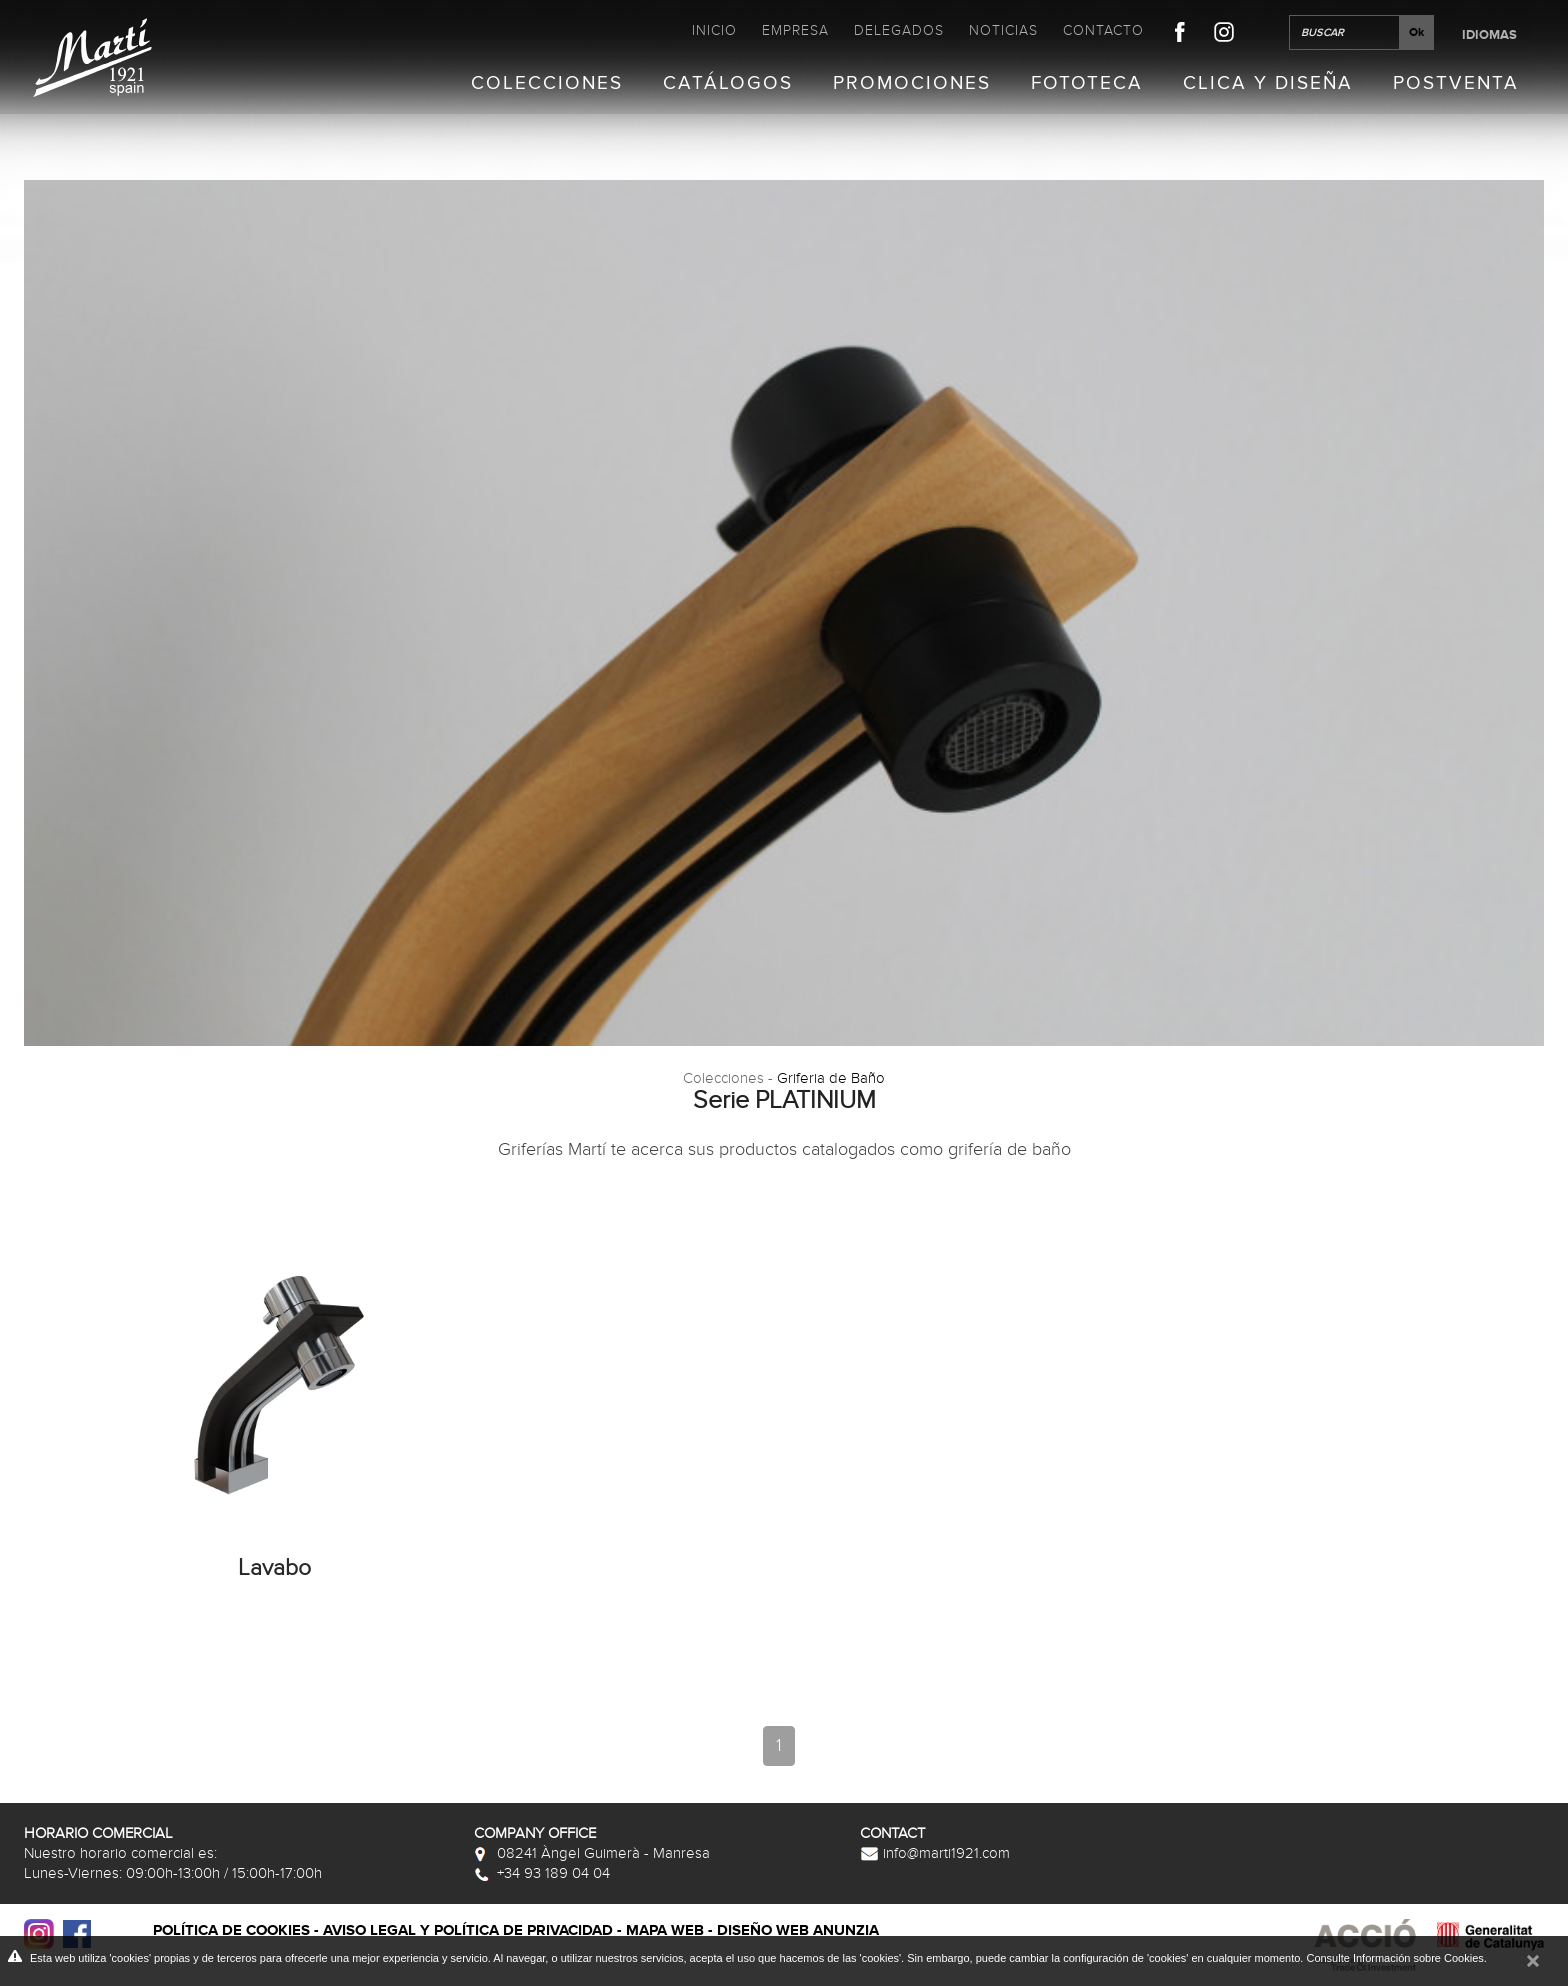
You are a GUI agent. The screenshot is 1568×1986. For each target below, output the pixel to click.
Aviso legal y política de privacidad (468, 1930)
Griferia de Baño (831, 1078)
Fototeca (1087, 84)
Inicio (714, 30)
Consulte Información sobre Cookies (1394, 1958)
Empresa (795, 30)
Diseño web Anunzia (798, 1930)
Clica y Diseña (1268, 84)
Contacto (1103, 30)
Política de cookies (231, 1930)
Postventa (1456, 84)
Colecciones (547, 84)
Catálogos (728, 84)
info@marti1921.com (935, 1853)
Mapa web (665, 1930)
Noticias (1003, 30)
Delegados (899, 30)
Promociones (912, 84)
